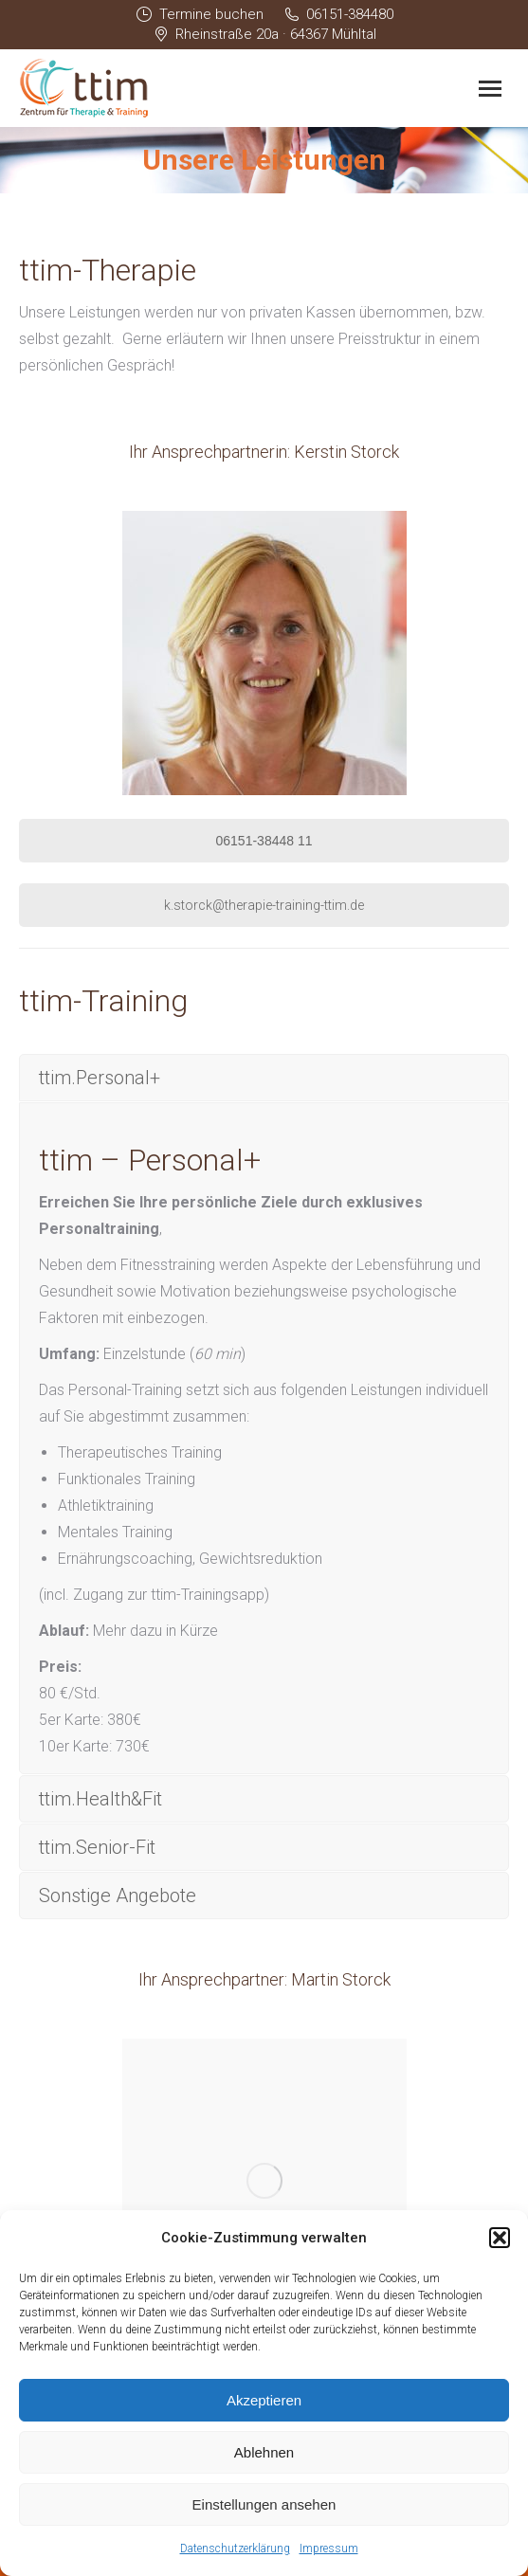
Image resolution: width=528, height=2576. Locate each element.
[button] (499, 2237)
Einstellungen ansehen (264, 2504)
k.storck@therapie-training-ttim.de (264, 905)
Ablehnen (264, 2452)
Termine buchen (199, 15)
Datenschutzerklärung (235, 2548)
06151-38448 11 (264, 840)
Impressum (329, 2548)
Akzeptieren (264, 2400)
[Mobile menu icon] (490, 88)
